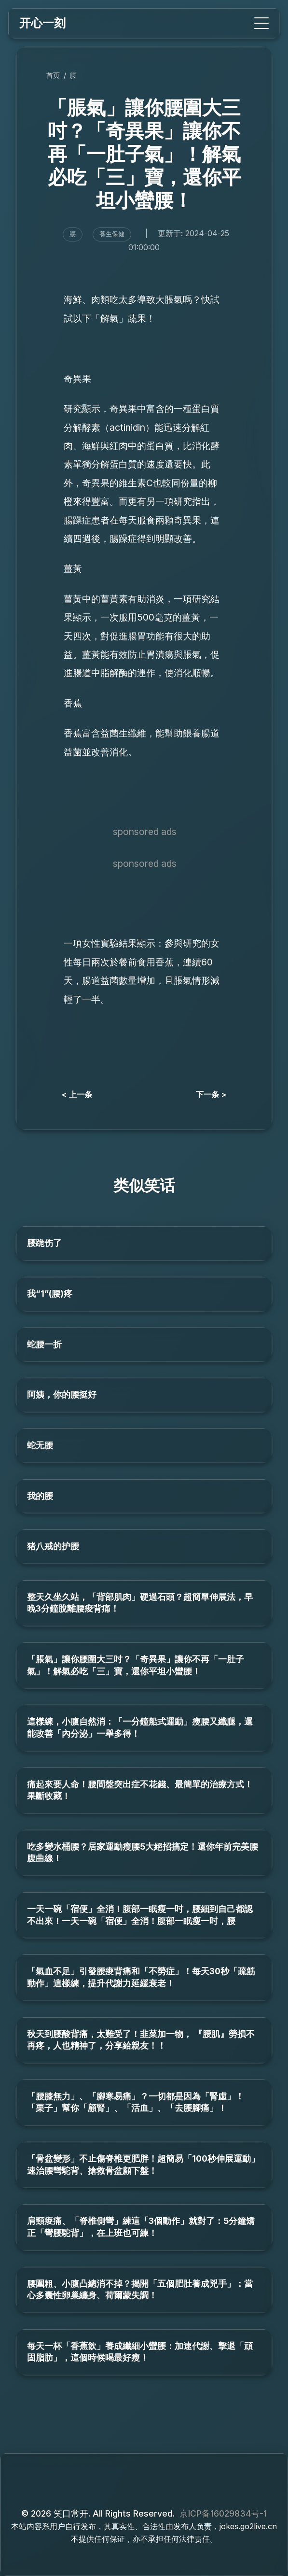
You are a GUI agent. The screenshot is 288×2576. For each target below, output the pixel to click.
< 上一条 (77, 1094)
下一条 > (211, 1094)
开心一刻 (42, 23)
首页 (53, 75)
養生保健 (111, 234)
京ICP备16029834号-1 (223, 2513)
